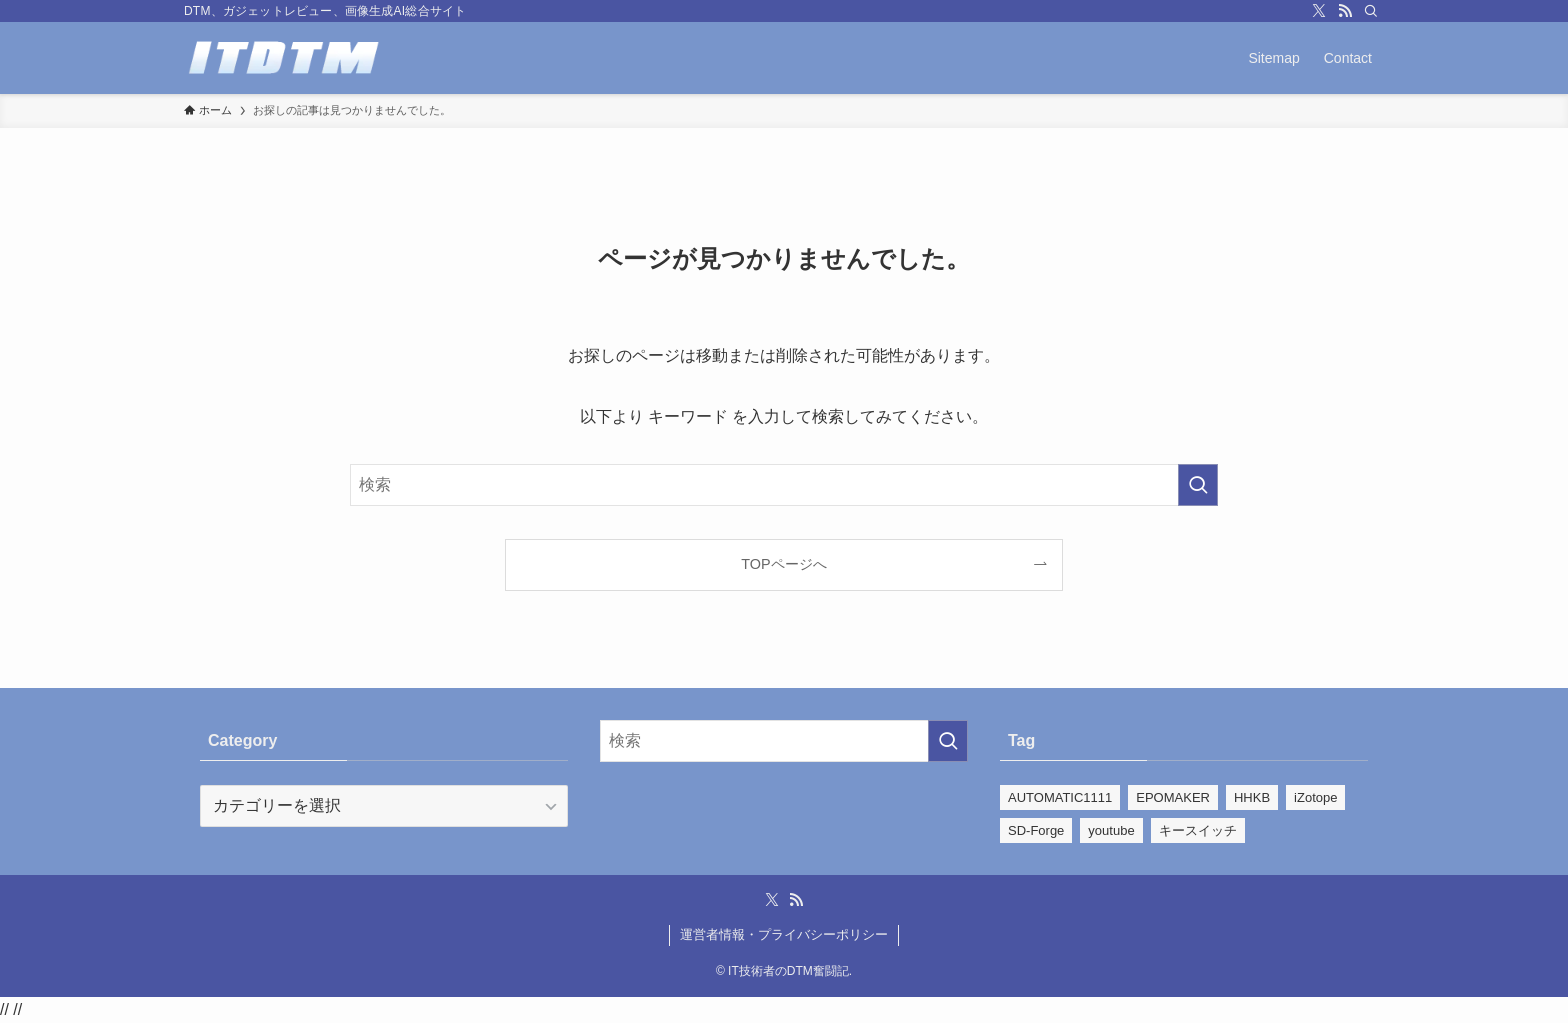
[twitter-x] (1319, 11)
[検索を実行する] (1198, 485)
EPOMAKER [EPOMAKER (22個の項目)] (1173, 797)
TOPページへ (783, 564)
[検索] (1371, 11)
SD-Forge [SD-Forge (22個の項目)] (1036, 830)
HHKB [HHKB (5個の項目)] (1252, 797)
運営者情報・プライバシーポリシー (784, 934)
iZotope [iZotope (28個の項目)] (1315, 797)
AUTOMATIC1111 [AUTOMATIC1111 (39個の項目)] (1060, 797)
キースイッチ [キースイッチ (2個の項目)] (1198, 830)
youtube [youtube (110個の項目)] (1111, 830)
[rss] (1345, 11)
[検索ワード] (784, 485)
